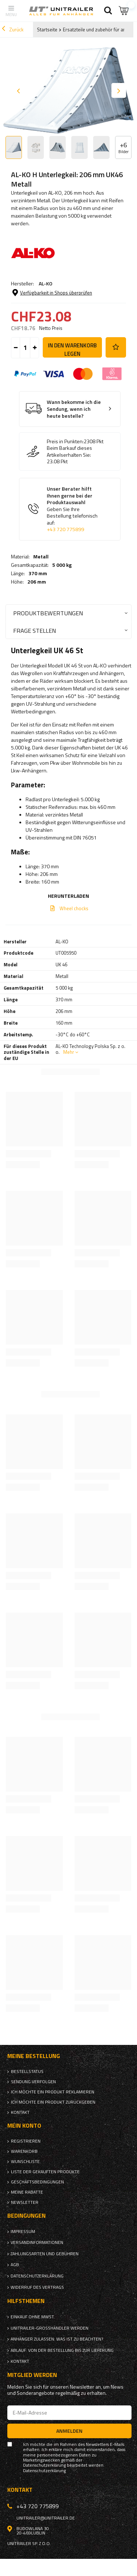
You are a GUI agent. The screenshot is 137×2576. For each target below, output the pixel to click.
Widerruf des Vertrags (37, 2287)
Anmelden (69, 2431)
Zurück (12, 29)
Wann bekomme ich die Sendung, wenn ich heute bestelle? (74, 409)
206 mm (36, 581)
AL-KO (45, 283)
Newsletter (24, 2202)
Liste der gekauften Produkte (45, 2172)
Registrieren (26, 2141)
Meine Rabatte (27, 2192)
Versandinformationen (37, 2242)
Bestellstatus (27, 2071)
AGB (15, 2265)
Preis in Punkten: (65, 441)
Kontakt (20, 2112)
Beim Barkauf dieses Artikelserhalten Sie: (69, 451)
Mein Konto (24, 2125)
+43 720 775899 (65, 529)
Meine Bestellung (33, 2056)
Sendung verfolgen (33, 2082)
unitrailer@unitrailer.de (45, 2518)
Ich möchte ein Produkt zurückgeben (53, 2102)
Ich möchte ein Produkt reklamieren (52, 2092)
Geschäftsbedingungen (37, 2182)
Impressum (23, 2231)
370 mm (37, 573)
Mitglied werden (32, 2375)
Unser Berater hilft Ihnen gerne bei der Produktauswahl (75, 509)
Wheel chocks (74, 908)
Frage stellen (34, 630)
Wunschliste (25, 2161)
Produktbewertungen (48, 612)
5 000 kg (62, 565)
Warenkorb (24, 2151)
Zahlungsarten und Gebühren (45, 2254)
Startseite (47, 29)
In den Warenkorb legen (72, 349)
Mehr (68, 1052)
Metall (41, 556)
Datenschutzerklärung (37, 2276)
